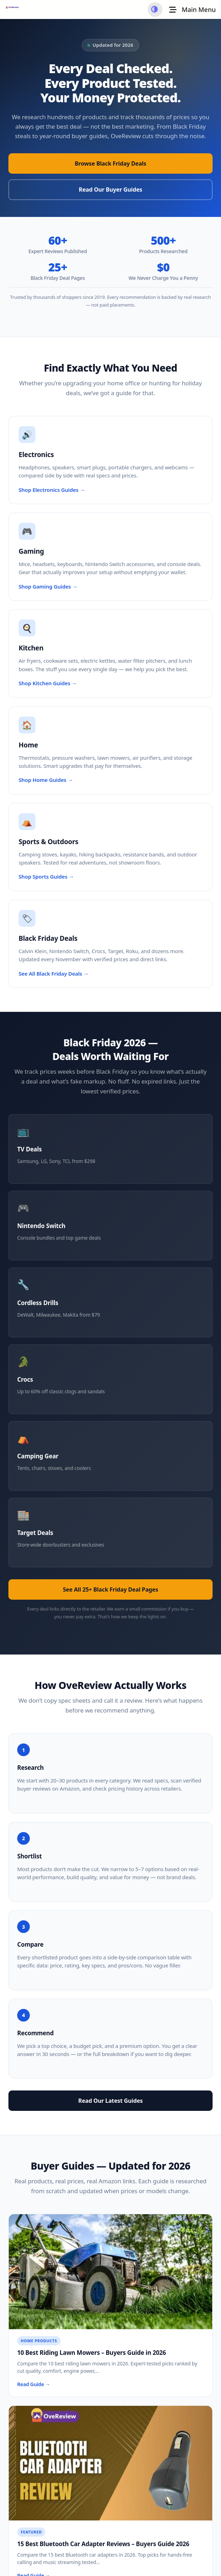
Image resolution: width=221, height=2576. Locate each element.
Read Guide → (33, 2384)
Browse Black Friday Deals (110, 163)
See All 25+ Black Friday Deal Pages (110, 1589)
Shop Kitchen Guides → (48, 683)
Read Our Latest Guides (110, 2101)
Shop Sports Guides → (46, 876)
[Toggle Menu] (192, 9)
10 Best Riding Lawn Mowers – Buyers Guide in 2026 (91, 2353)
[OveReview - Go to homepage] (12, 9)
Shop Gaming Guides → (48, 586)
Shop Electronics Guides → (52, 489)
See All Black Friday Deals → (54, 973)
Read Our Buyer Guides (110, 189)
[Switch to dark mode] (155, 9)
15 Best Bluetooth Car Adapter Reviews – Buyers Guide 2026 (103, 2544)
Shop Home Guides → (46, 779)
